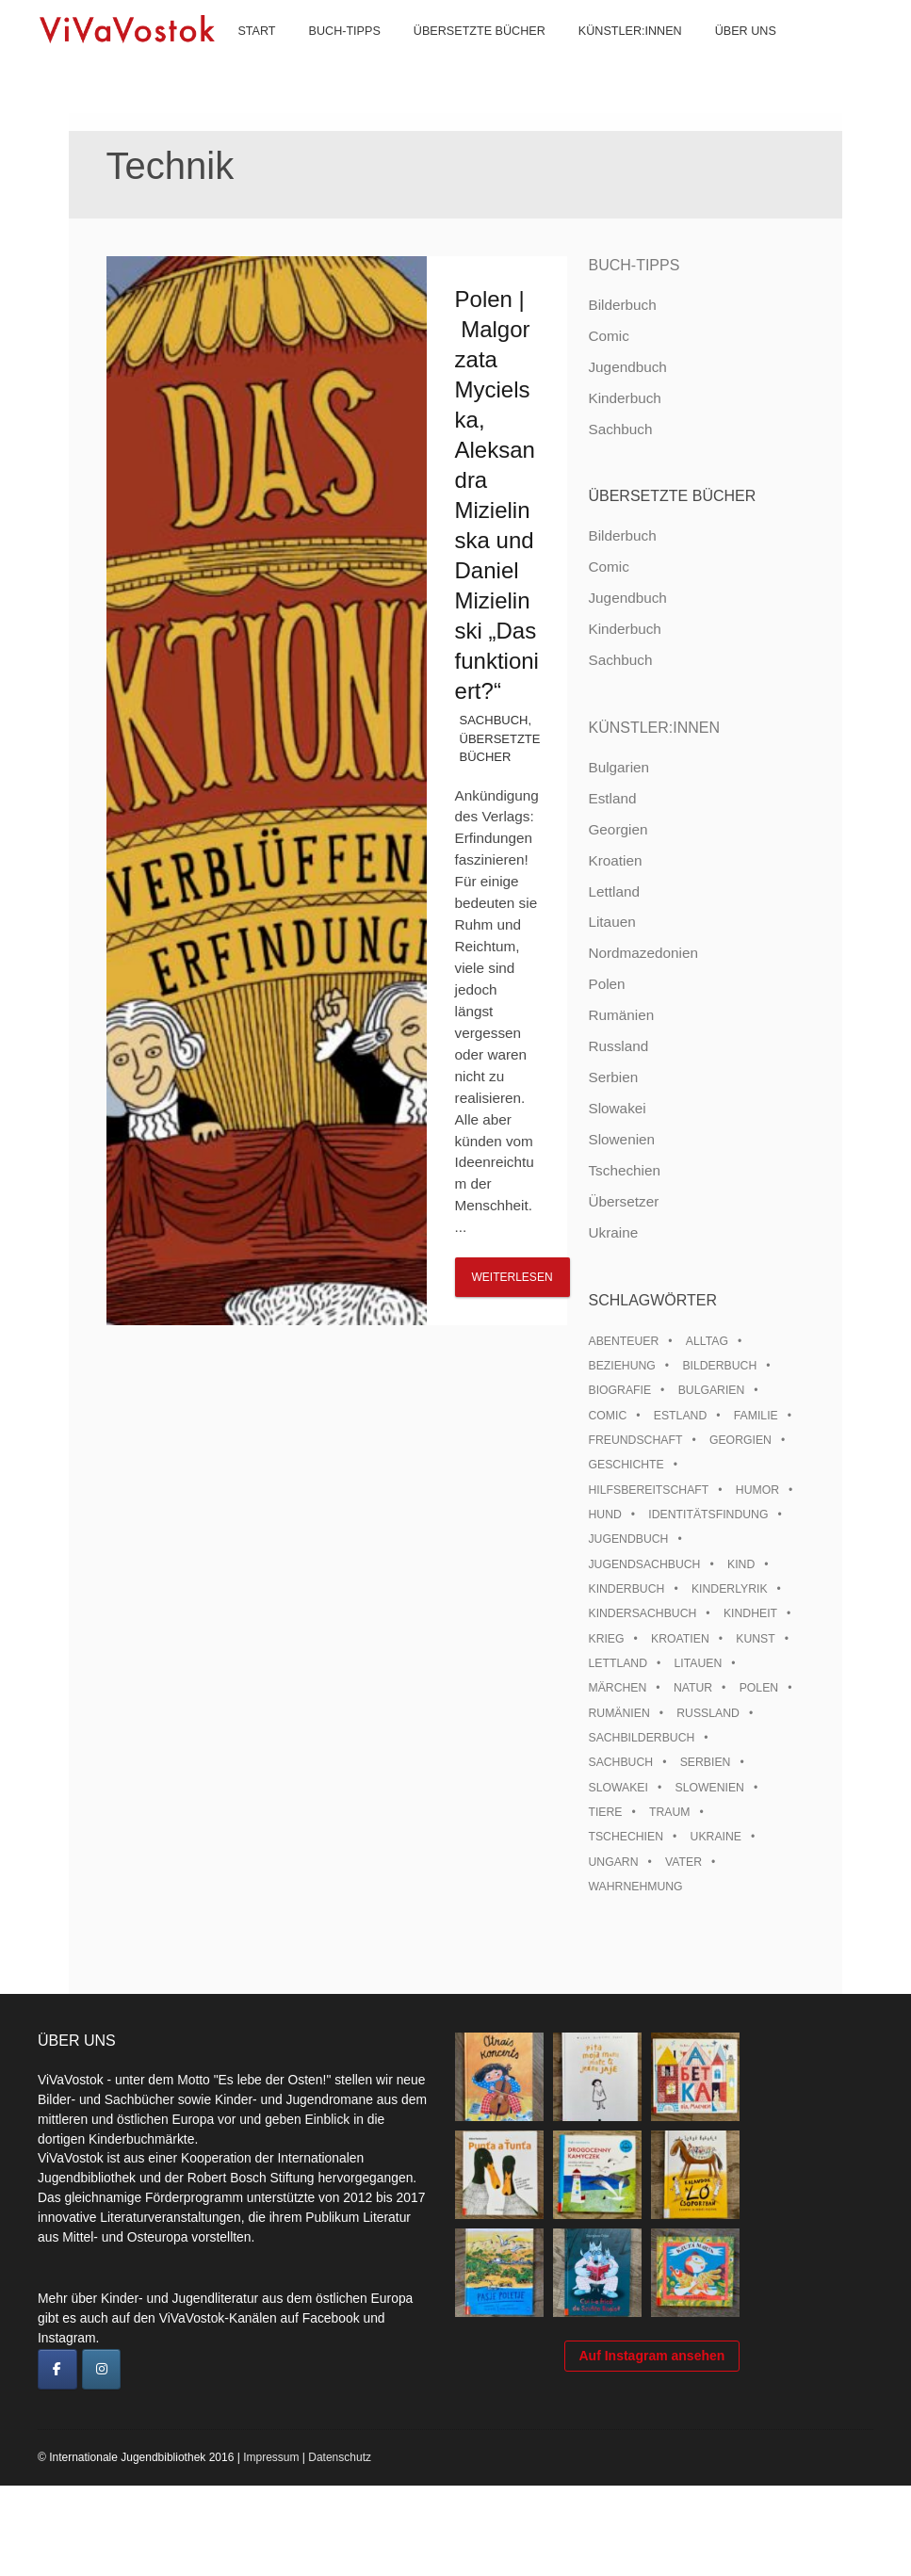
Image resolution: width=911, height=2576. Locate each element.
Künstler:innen (613, 56)
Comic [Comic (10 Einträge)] (607, 1415)
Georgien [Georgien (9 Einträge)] (740, 1440)
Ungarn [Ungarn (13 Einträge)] (613, 1862)
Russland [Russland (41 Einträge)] (708, 1713)
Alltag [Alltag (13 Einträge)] (707, 1341)
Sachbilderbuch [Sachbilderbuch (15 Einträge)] (641, 1737)
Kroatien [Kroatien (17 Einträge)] (680, 1638)
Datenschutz (339, 2547)
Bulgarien (618, 767)
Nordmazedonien (643, 953)
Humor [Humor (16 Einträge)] (757, 1490)
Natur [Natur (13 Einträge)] (693, 1687)
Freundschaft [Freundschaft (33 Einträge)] (635, 1440)
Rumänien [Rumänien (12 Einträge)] (618, 1713)
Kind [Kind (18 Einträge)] (741, 1564)
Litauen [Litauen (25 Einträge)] (699, 1663)
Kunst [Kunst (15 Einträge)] (755, 1638)
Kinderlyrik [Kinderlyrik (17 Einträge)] (729, 1589)
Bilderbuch (622, 305)
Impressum (271, 2547)
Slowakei (616, 1108)
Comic (608, 336)
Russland (618, 1046)
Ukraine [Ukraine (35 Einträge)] (716, 1836)
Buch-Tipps (328, 56)
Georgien (617, 829)
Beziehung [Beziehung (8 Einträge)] (621, 1365)
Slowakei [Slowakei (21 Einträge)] (617, 1787)
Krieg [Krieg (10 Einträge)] (606, 1638)
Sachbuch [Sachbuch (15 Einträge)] (620, 1762)
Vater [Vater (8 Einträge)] (683, 1862)
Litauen (611, 922)
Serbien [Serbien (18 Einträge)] (705, 1762)
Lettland (613, 891)
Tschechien (624, 1170)
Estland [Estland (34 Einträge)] (680, 1415)
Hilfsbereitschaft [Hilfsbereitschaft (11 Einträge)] (648, 1490)
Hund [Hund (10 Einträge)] (604, 1514)
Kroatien (615, 860)
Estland (612, 798)
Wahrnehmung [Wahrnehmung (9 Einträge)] (635, 1886)
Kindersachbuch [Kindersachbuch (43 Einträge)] (642, 1613)
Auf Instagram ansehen (652, 2460)
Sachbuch (494, 720)
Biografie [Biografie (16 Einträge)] (619, 1390)
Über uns (728, 56)
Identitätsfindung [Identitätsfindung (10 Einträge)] (708, 1514)
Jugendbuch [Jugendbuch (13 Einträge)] (628, 1539)
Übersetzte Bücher (463, 56)
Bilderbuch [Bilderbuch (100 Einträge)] (719, 1365)
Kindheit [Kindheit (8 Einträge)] (750, 1613)
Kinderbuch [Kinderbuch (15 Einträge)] (626, 1589)
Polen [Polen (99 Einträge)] (759, 1687)
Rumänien (621, 1015)
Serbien (613, 1077)
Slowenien (621, 1139)
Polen (606, 984)
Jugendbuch (627, 367)
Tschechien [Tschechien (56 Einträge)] (625, 1836)
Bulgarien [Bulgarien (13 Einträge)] (711, 1390)
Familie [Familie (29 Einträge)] (756, 1415)
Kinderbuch (624, 398)
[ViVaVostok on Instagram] (102, 2369)
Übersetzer (623, 1201)
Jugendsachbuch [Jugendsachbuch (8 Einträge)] (644, 1564)
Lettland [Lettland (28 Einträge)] (617, 1663)
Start (240, 56)
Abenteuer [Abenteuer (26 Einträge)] (623, 1341)
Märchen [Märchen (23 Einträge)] (617, 1687)
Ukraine (613, 1232)
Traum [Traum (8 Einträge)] (670, 1812)
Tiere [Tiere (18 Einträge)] (605, 1812)
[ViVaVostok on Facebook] (57, 2369)
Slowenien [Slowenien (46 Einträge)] (709, 1787)
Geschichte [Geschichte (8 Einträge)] (625, 1464)
